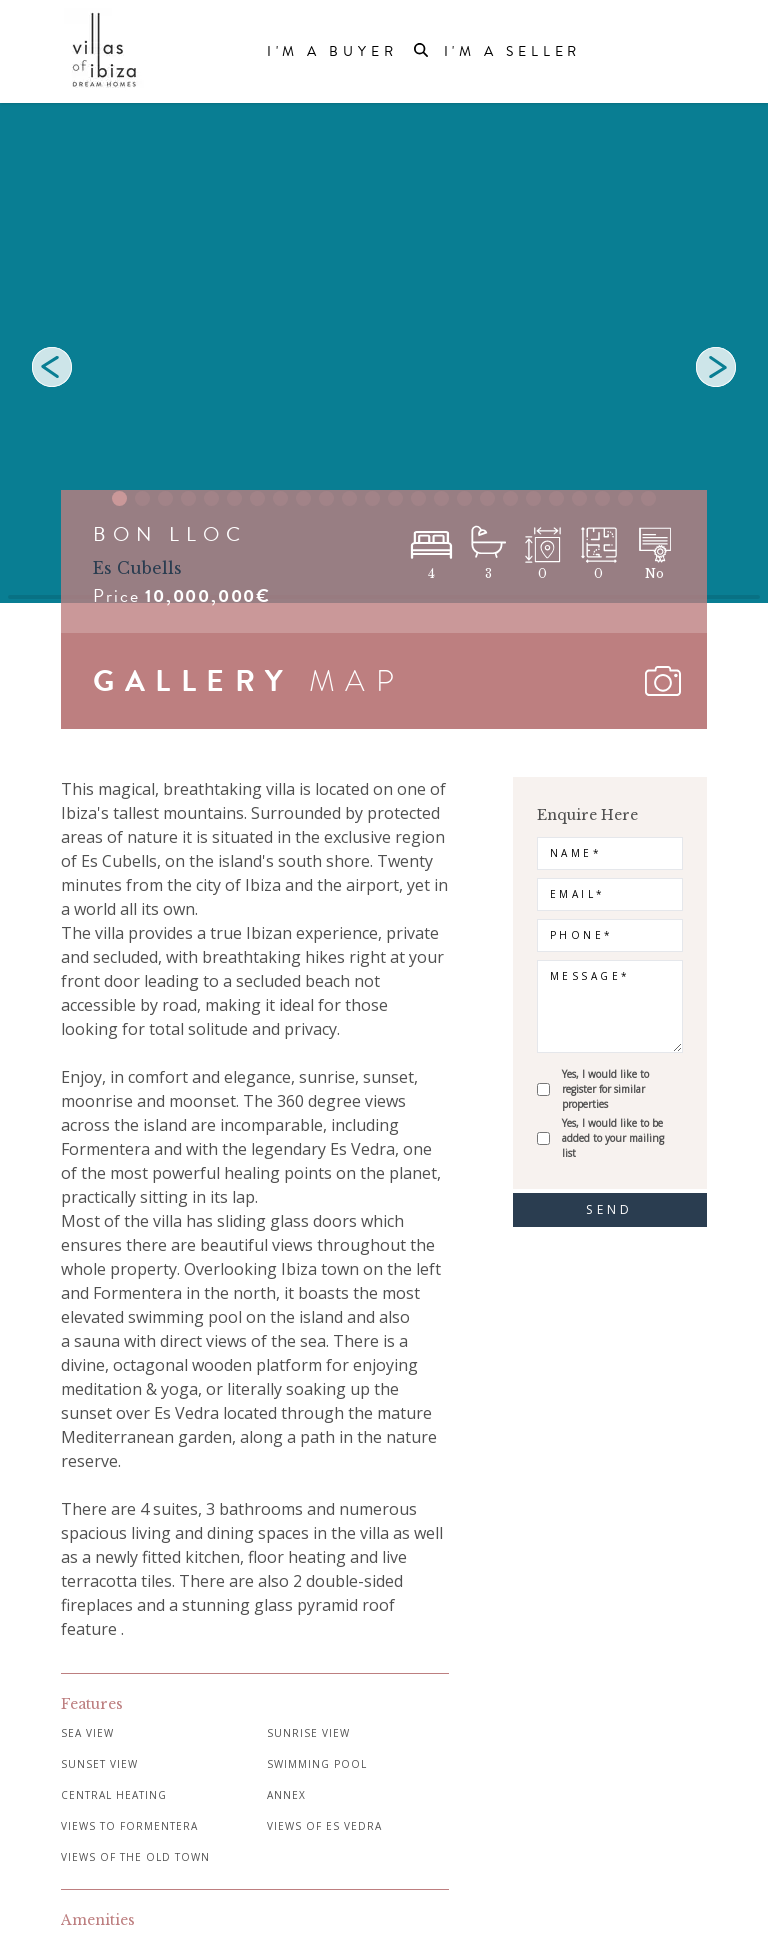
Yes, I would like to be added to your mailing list (613, 1138)
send (609, 1209)
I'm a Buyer (332, 52)
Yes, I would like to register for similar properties (605, 1089)
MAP (357, 681)
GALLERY (193, 681)
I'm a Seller (513, 52)
